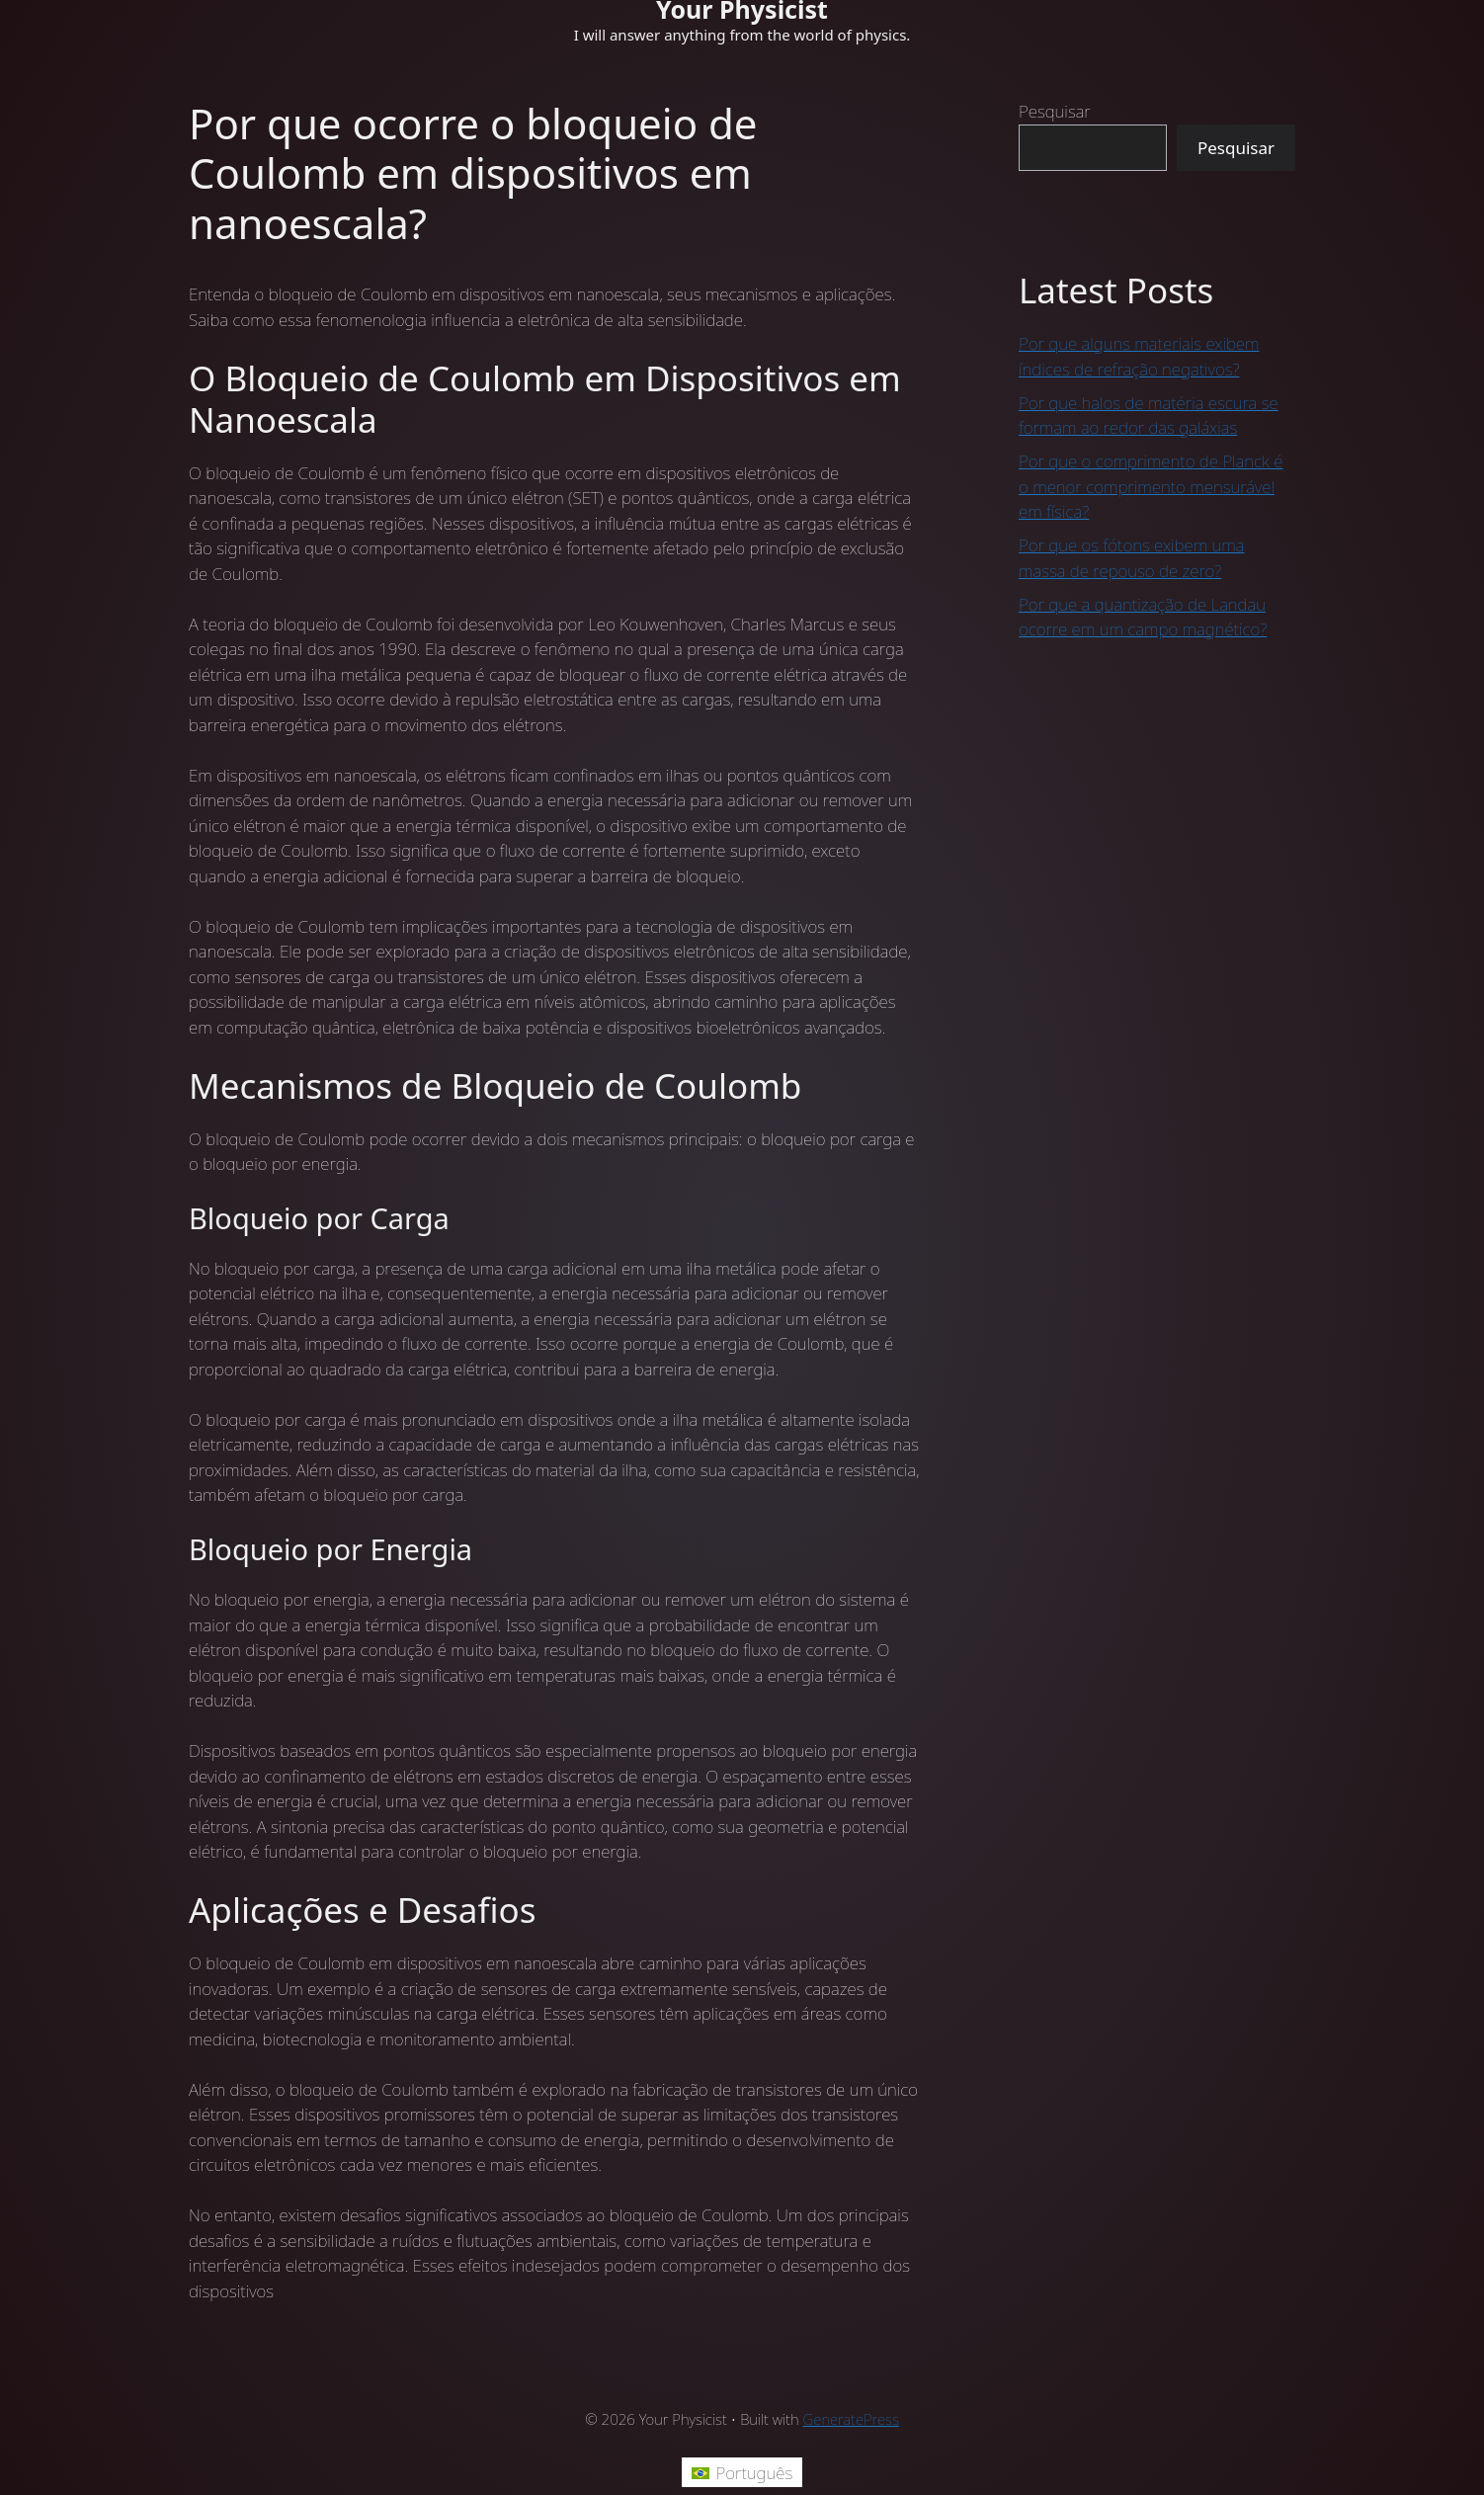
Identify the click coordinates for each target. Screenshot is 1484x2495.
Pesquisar (1055, 111)
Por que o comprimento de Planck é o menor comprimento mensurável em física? (1150, 486)
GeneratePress (851, 2419)
